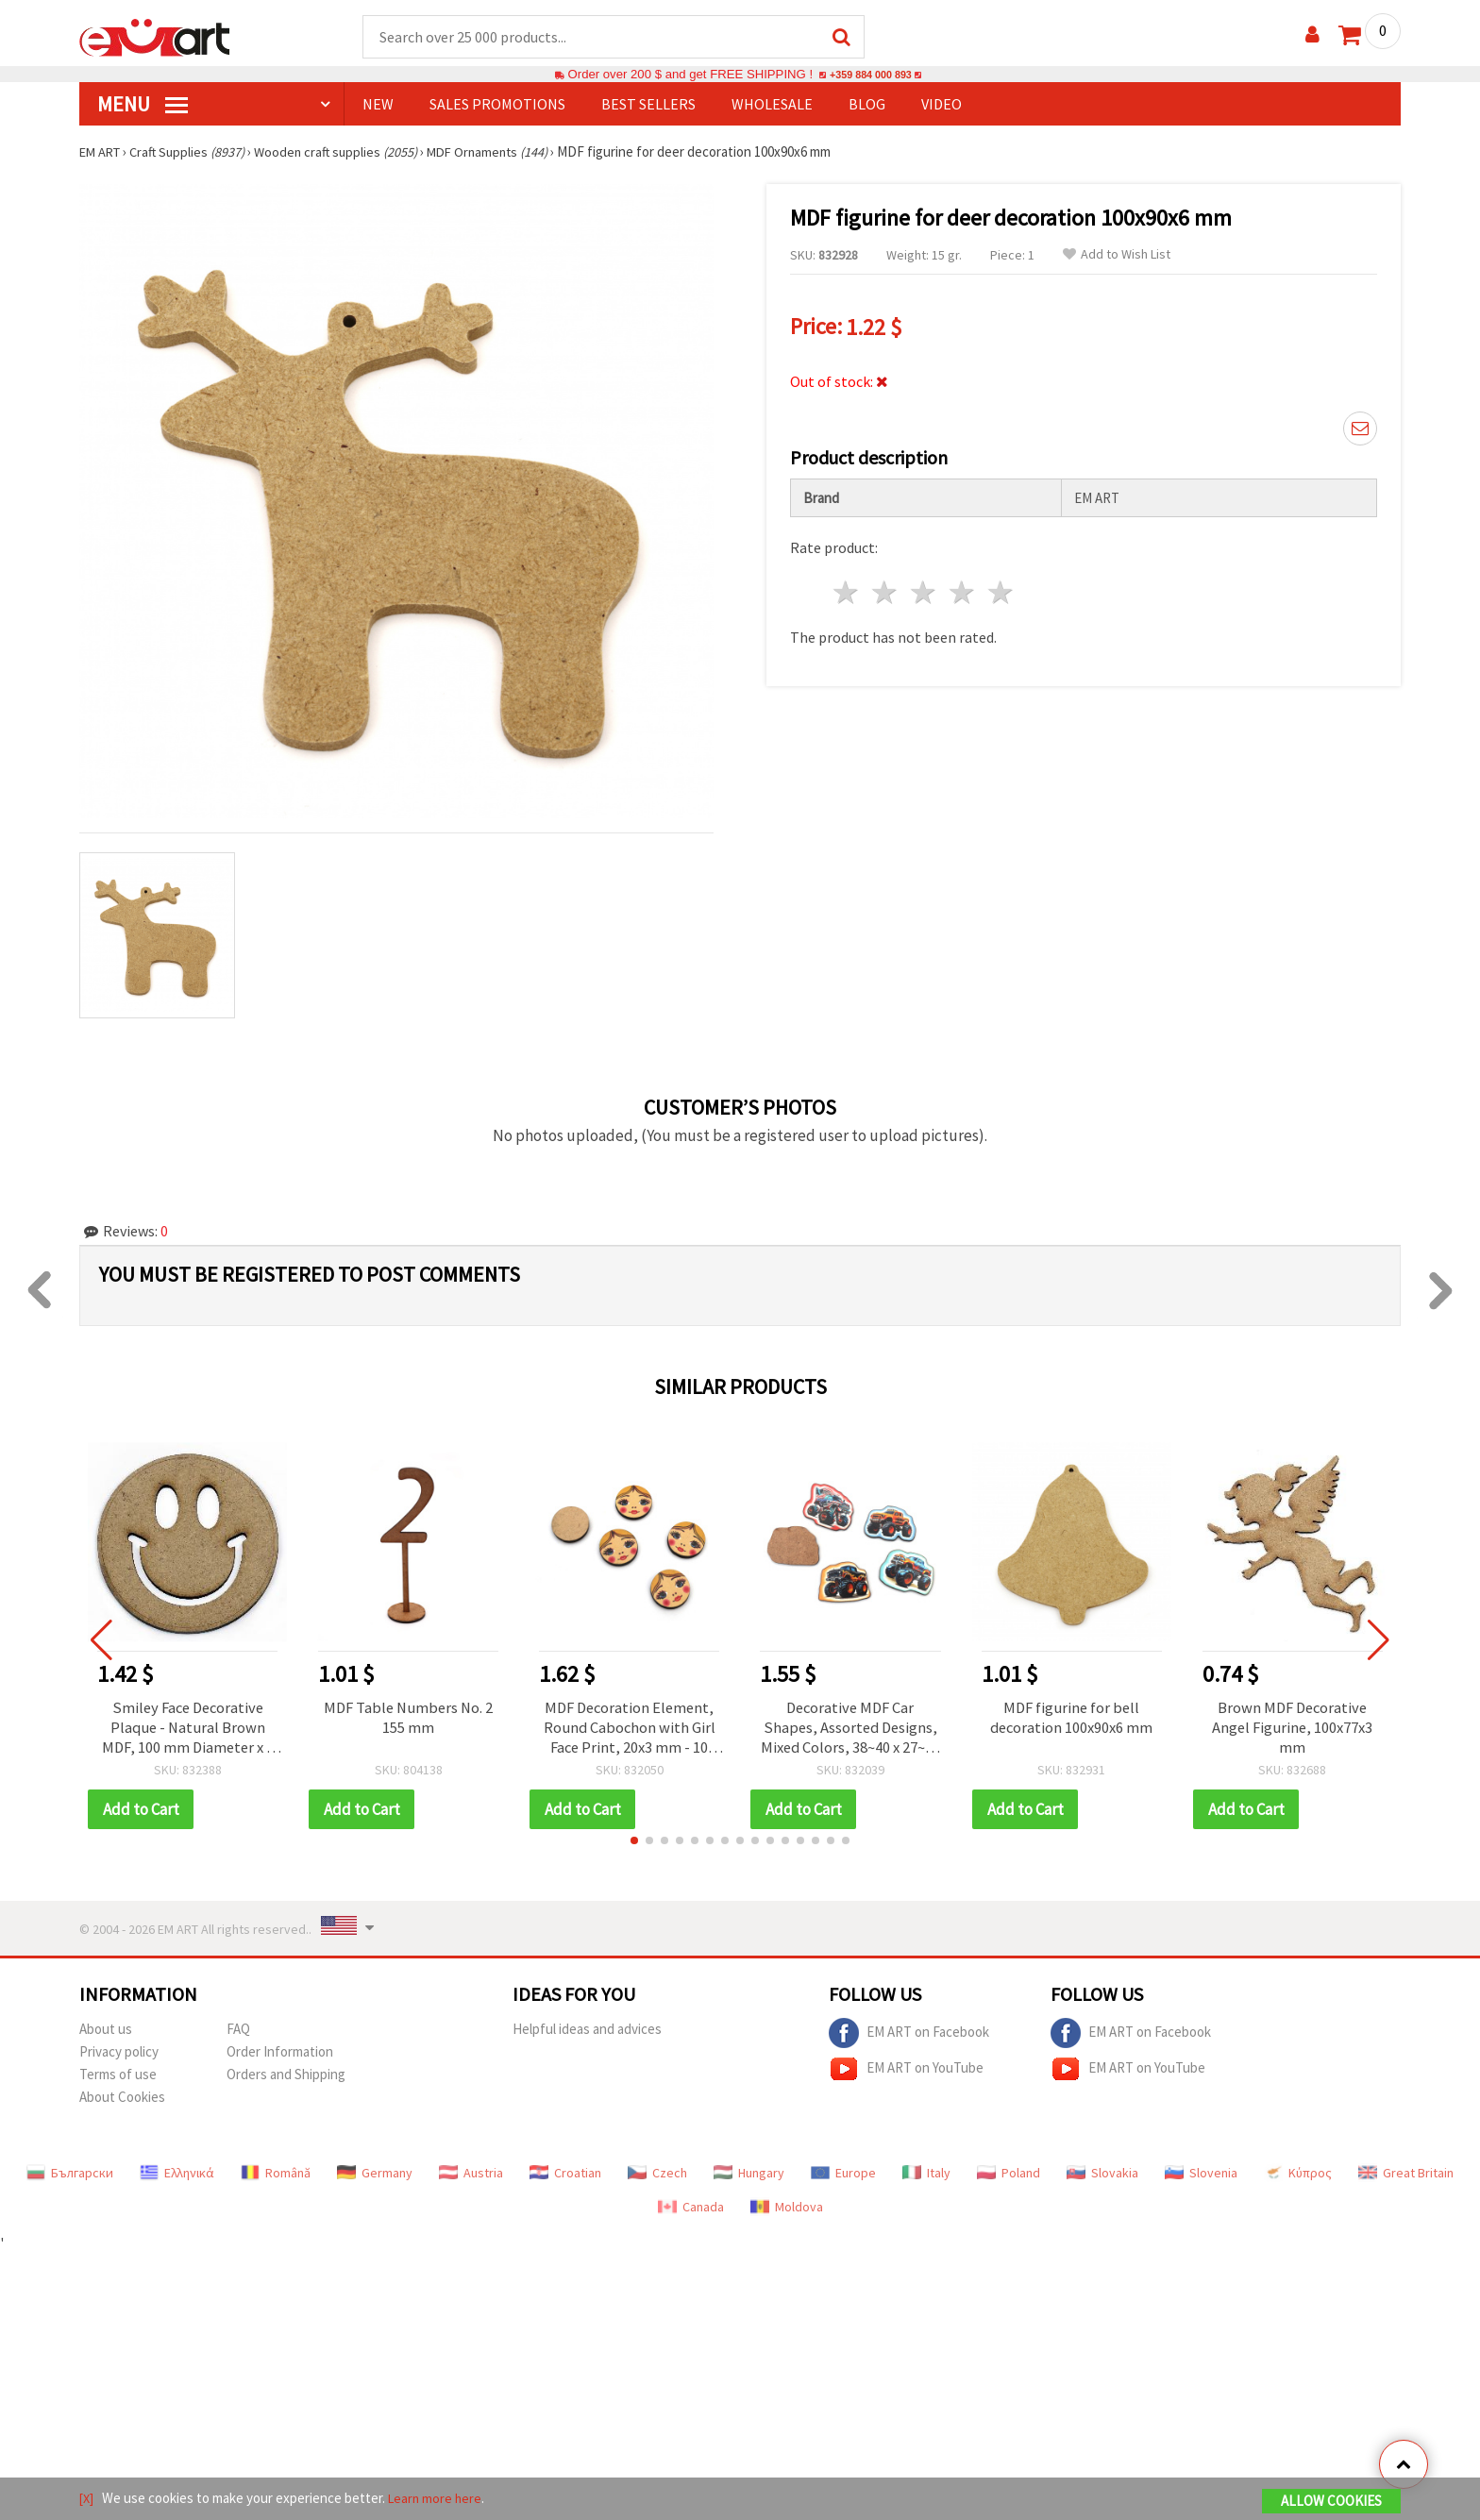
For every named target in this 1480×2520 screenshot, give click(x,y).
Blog (867, 104)
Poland (1008, 2176)
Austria (471, 2176)
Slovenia (1201, 2176)
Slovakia (1102, 2176)
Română (276, 2176)
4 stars (962, 586)
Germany (374, 2176)
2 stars (885, 586)
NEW (378, 104)
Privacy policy (119, 2055)
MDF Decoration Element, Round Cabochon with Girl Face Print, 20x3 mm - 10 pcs (629, 1730)
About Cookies (122, 2100)
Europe (843, 2176)
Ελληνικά (177, 2176)
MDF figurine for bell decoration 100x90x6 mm (1071, 1719)
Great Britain (1406, 2176)
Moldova (786, 2210)
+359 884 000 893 (870, 75)
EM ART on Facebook (909, 2037)
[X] (87, 2500)
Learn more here (438, 2500)
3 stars (924, 586)
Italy (926, 2176)
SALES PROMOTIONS (497, 104)
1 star (847, 586)
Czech (657, 2176)
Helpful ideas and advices (587, 2032)
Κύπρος (1298, 2176)
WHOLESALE (772, 104)
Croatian (565, 2176)
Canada (691, 2210)
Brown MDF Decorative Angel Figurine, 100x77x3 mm (1292, 1730)
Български (69, 2176)
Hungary (749, 2176)
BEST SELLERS (648, 104)
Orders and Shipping (286, 2078)
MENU (142, 105)
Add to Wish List (1116, 255)
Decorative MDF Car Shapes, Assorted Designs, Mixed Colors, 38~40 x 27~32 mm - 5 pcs (850, 1730)
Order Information (280, 2055)
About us (105, 2032)
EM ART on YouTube (906, 2073)
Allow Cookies (1331, 2503)
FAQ (238, 2032)
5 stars (1001, 586)
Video (941, 104)
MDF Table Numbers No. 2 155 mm (408, 1719)
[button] (634, 1844)
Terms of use (118, 2078)
